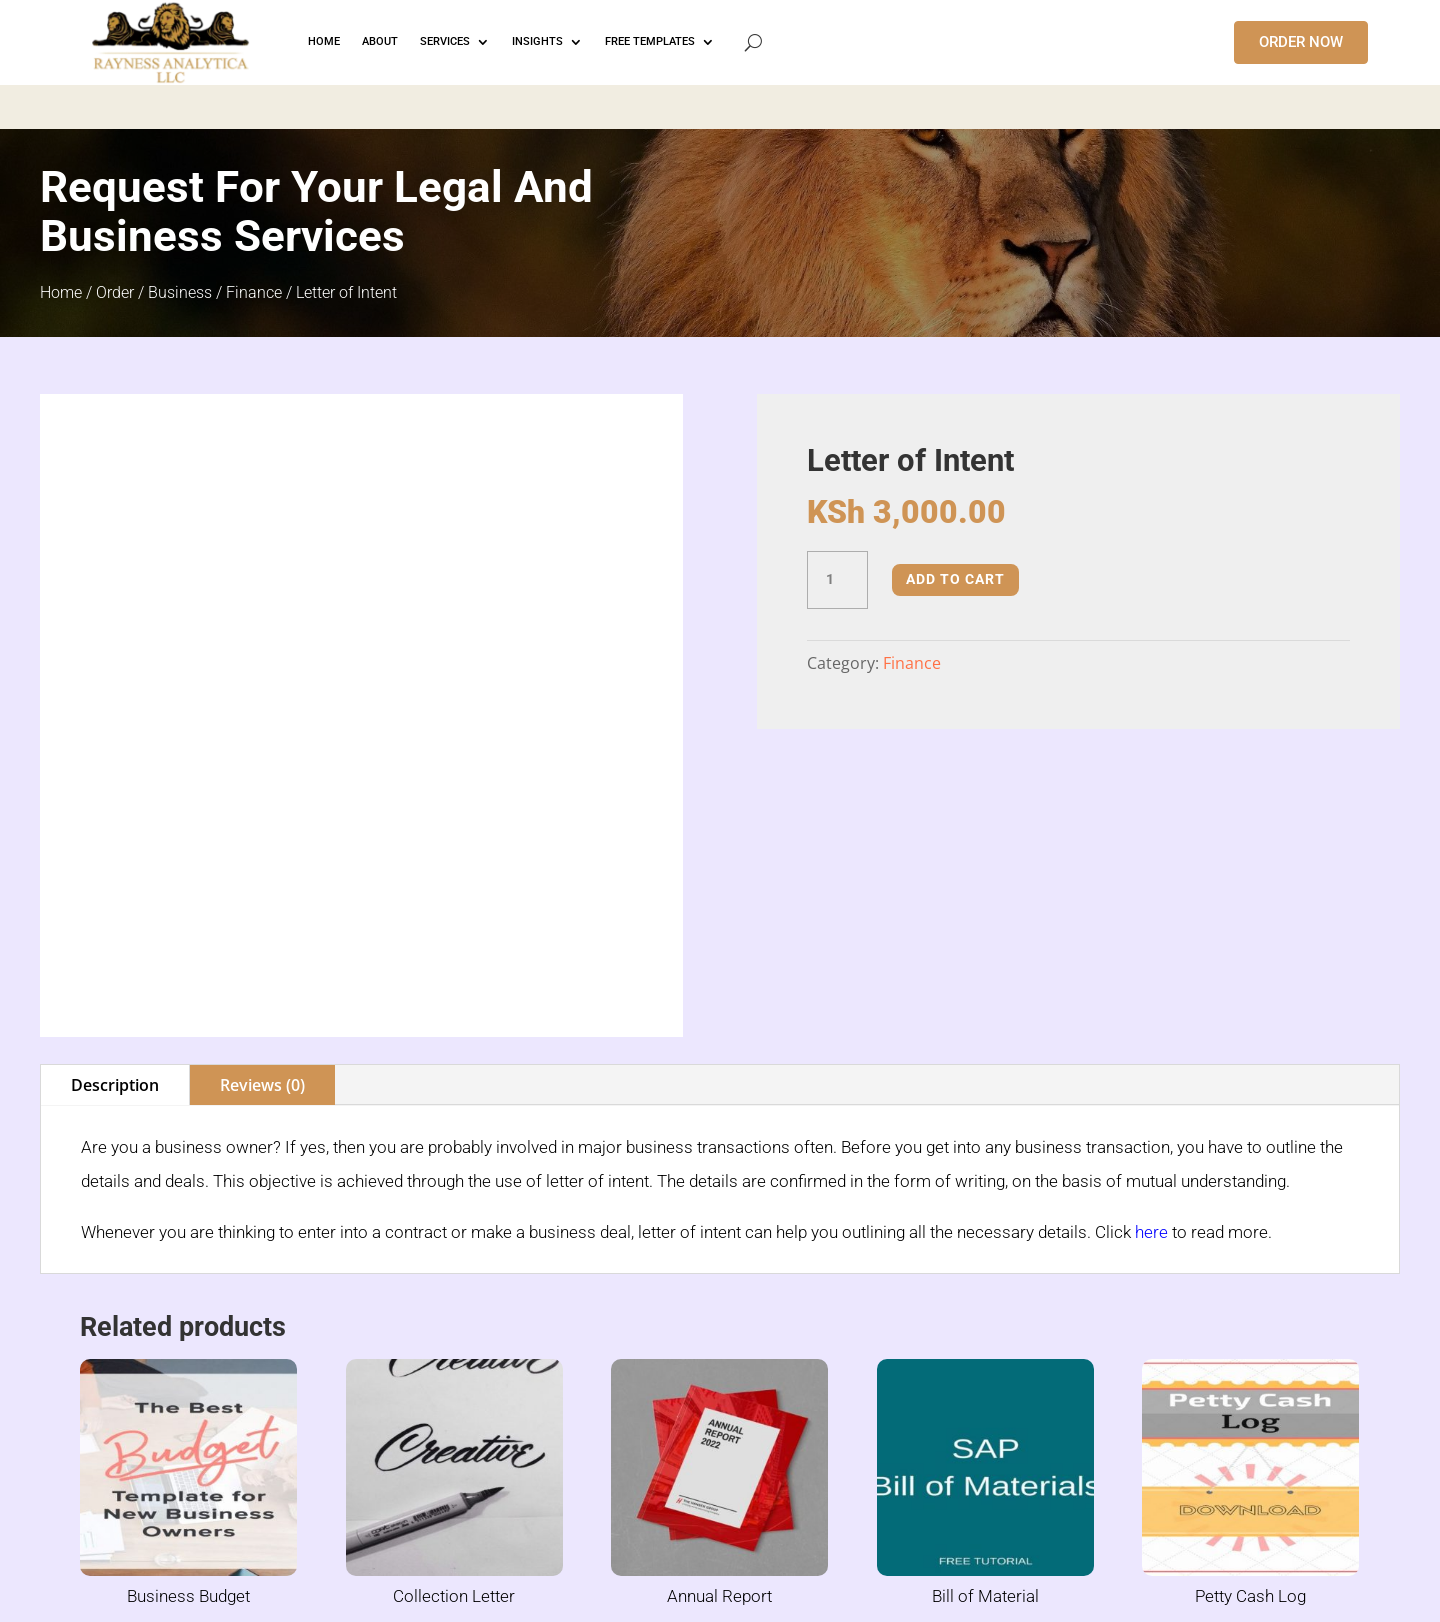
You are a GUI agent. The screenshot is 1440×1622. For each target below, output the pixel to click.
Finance (254, 292)
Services (445, 41)
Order (115, 292)
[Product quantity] (837, 580)
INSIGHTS (537, 41)
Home (61, 292)
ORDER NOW (1301, 42)
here (1151, 1106)
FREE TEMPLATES (650, 41)
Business (180, 292)
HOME (324, 41)
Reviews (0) (262, 959)
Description (115, 959)
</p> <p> (720, 104)
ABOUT (380, 41)
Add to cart (955, 579)
